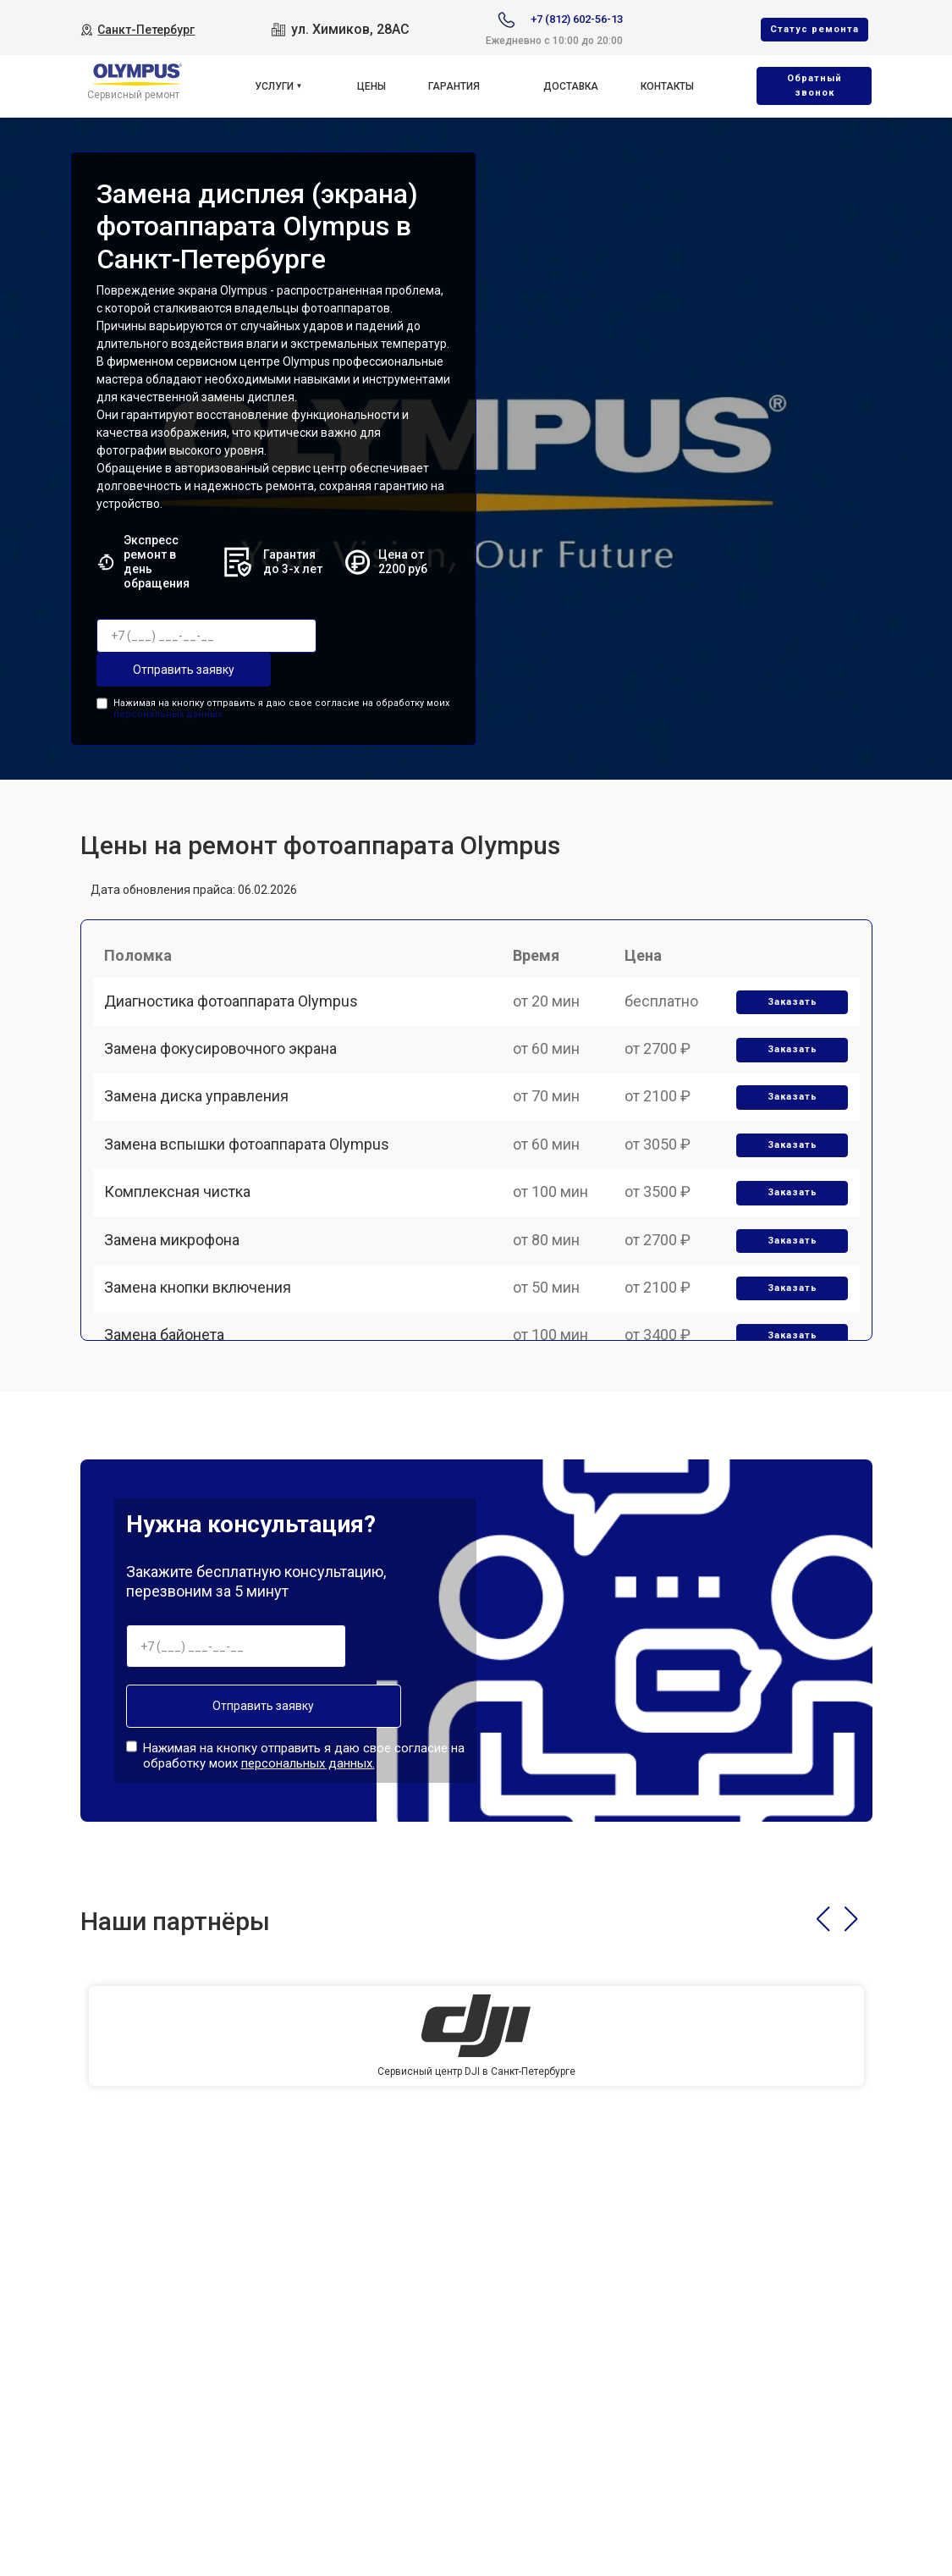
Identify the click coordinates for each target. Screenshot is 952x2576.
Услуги (274, 86)
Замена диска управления (202, 1131)
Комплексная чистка (183, 1249)
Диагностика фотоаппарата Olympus (237, 1014)
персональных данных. (168, 710)
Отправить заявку (164, 669)
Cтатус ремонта (814, 29)
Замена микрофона (177, 1307)
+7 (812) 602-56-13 (577, 19)
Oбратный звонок (814, 85)
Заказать (787, 1014)
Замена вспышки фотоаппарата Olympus (252, 1190)
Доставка (570, 86)
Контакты (667, 86)
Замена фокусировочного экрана (226, 1072)
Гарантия (454, 86)
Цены (371, 86)
